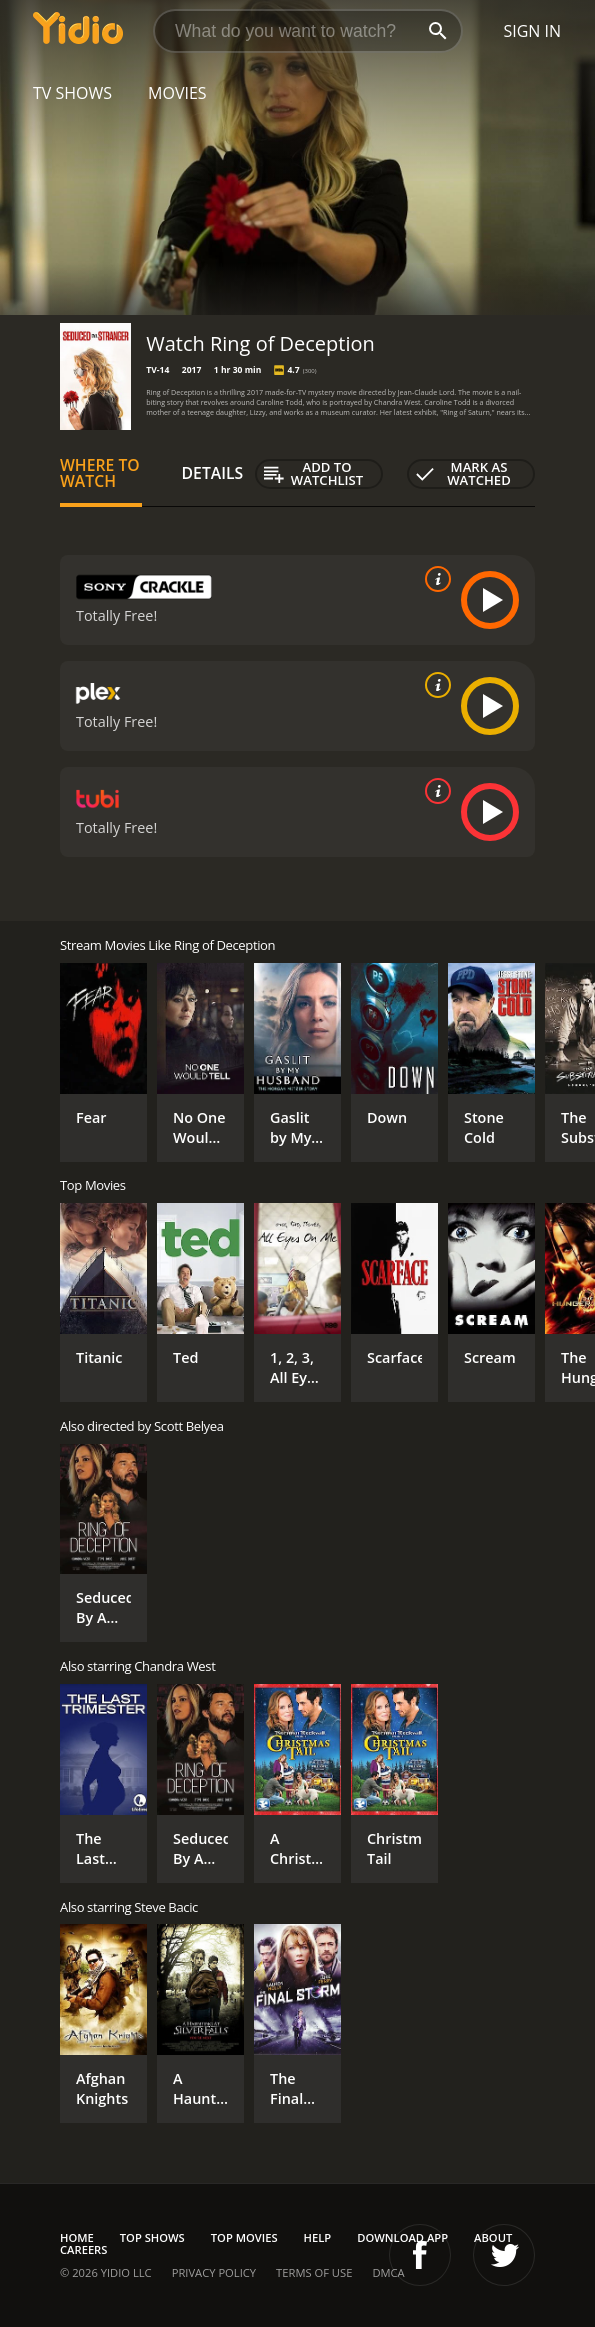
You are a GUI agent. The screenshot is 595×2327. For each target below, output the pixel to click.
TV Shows (72, 93)
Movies (177, 93)
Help (318, 2237)
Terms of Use (314, 2272)
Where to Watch (100, 473)
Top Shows (152, 2237)
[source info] (434, 579)
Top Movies (244, 2237)
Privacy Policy (214, 2272)
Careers (83, 2249)
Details (213, 473)
